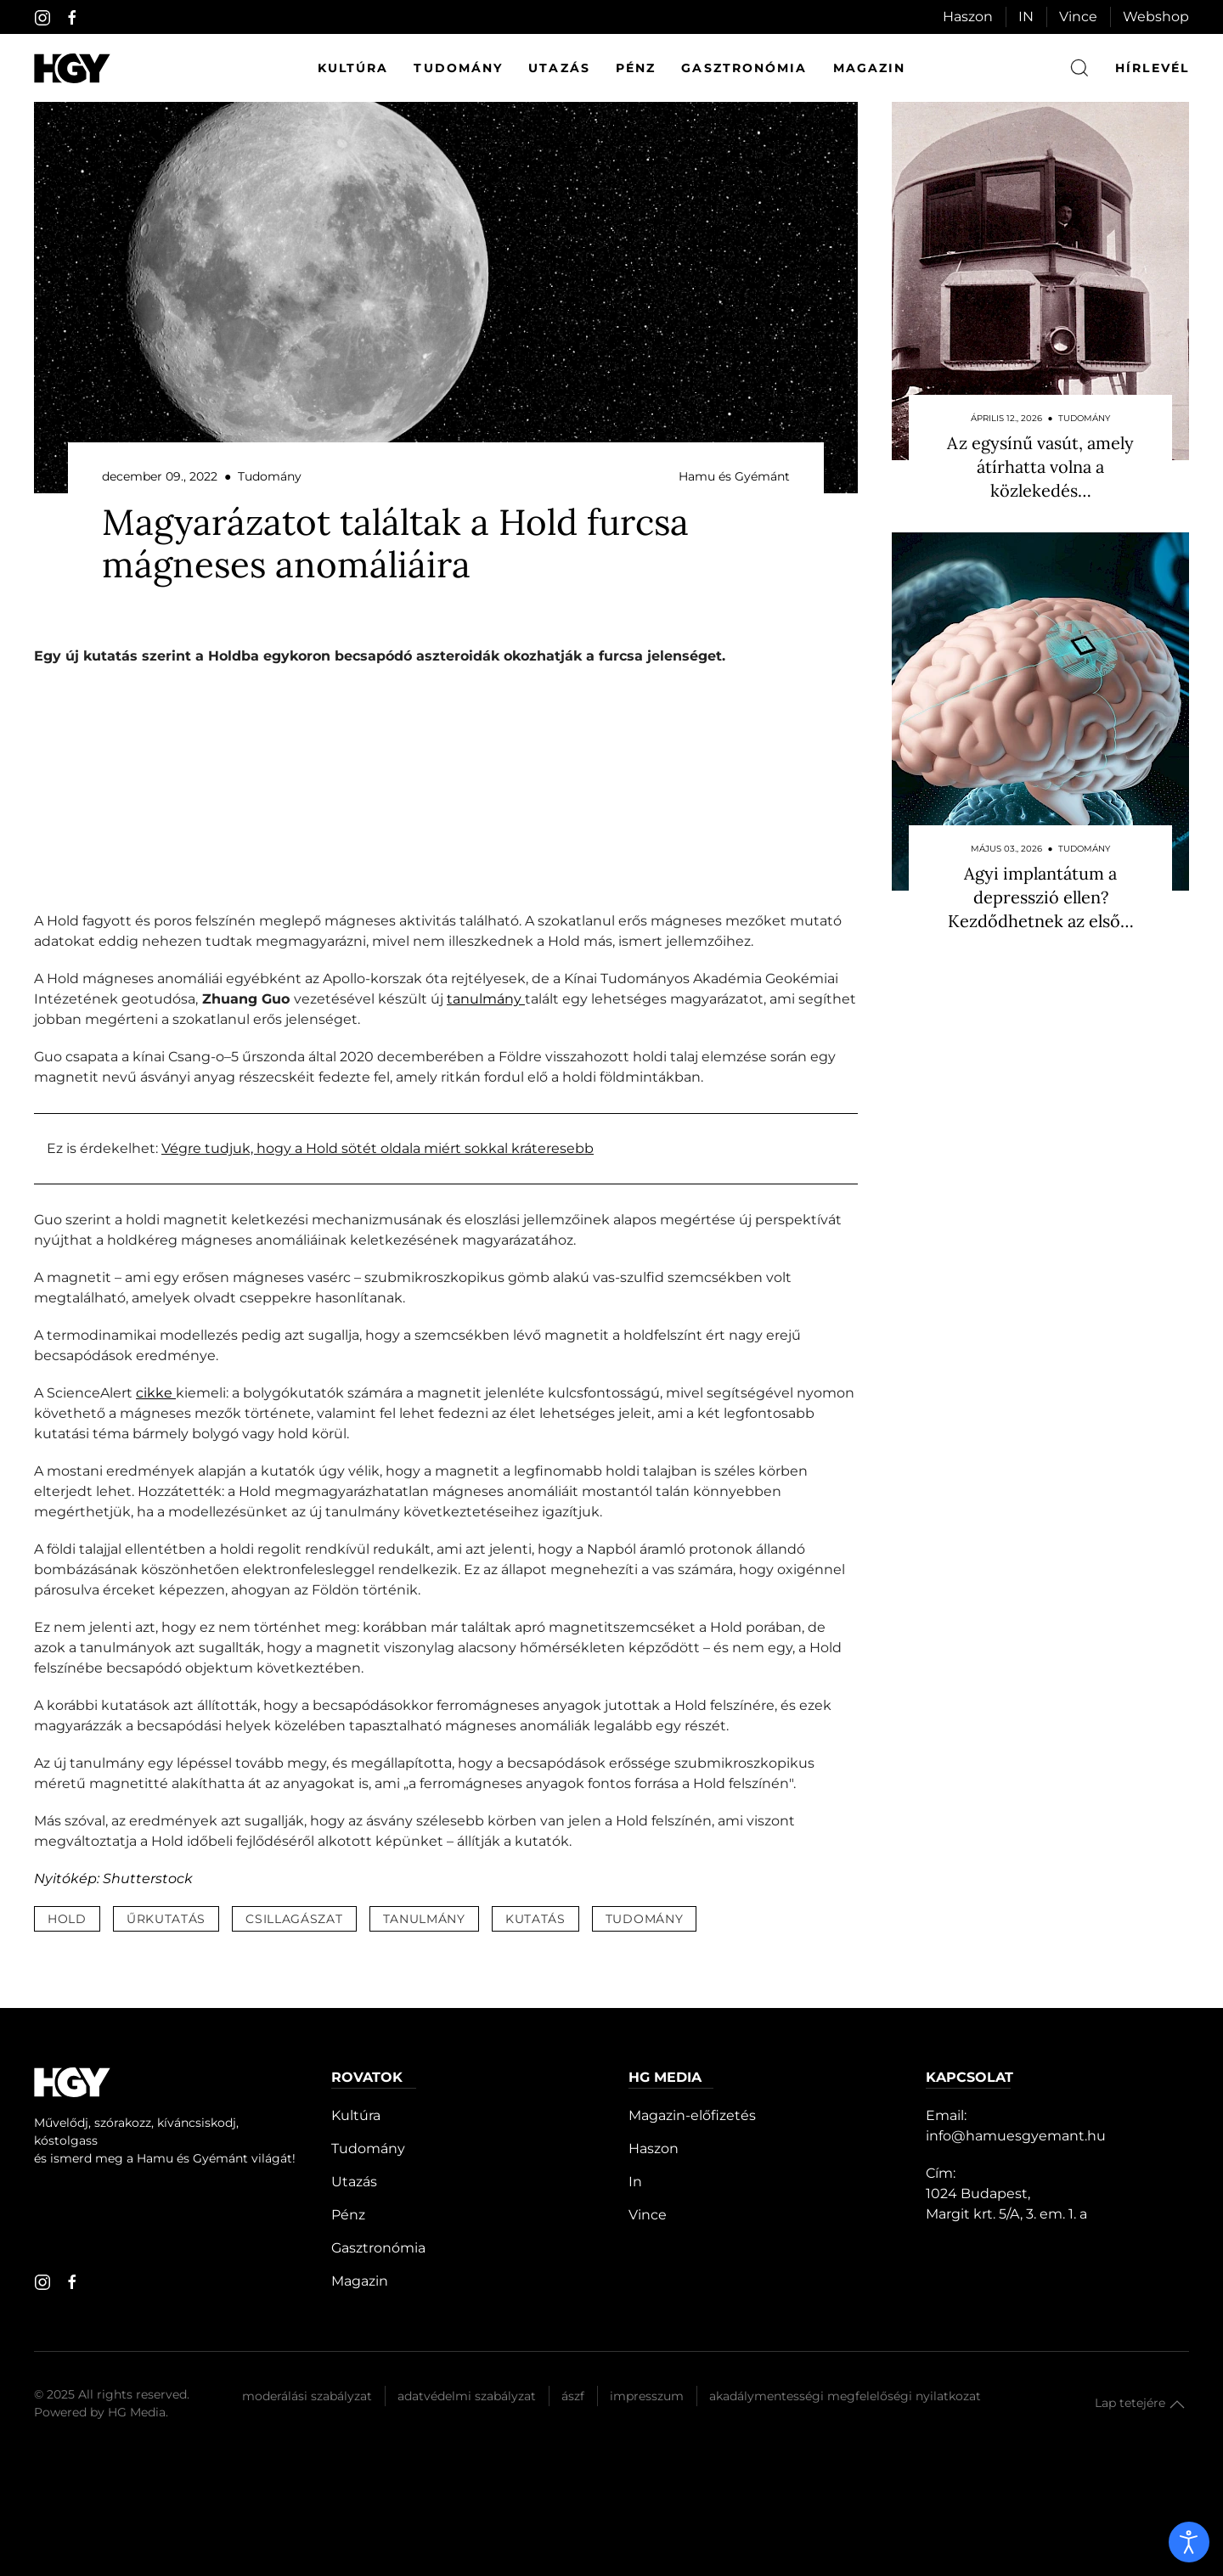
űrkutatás (166, 1918)
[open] (1189, 2542)
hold (67, 1918)
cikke (156, 1393)
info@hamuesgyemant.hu (1016, 2136)
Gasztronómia (744, 68)
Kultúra (353, 68)
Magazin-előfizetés (692, 2115)
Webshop (1156, 16)
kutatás (535, 1918)
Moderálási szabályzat (307, 2396)
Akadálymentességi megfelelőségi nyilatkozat (845, 2396)
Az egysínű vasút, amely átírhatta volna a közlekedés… (1040, 466)
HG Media (137, 2412)
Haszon (968, 16)
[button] (1177, 2404)
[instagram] (42, 17)
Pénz (636, 68)
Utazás (559, 68)
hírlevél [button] (1152, 68)
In (635, 2182)
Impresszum (647, 2396)
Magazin (869, 68)
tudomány (645, 1918)
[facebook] (72, 17)
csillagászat (293, 1918)
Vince (1078, 16)
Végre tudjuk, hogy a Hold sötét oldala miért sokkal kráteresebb (377, 1148)
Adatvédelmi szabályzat (466, 2396)
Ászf (572, 2396)
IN (1026, 16)
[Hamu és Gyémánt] (72, 68)
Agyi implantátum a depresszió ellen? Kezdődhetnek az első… (1041, 897)
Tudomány (458, 68)
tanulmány (486, 999)
